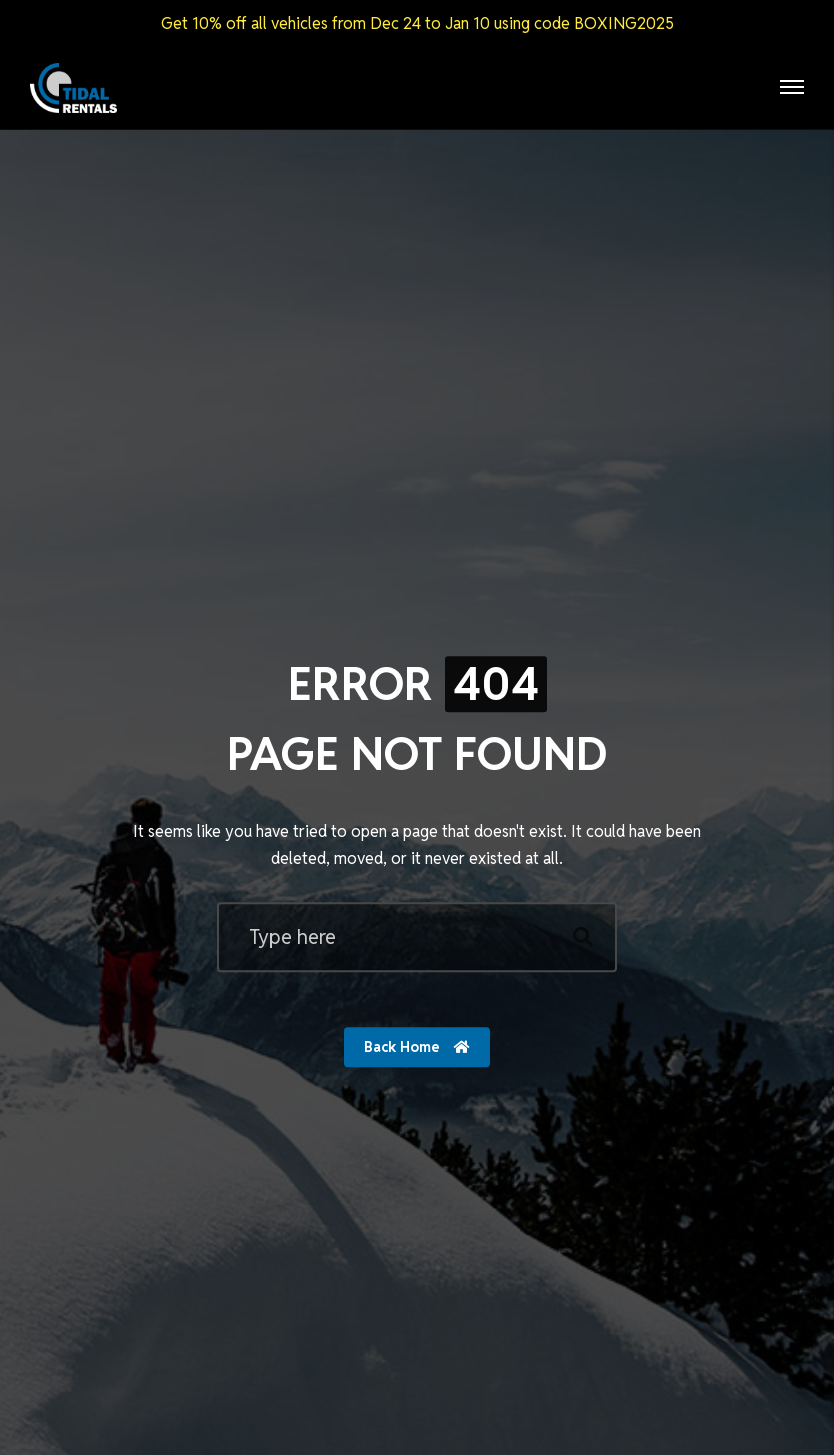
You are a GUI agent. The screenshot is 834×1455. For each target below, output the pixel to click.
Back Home (417, 1047)
